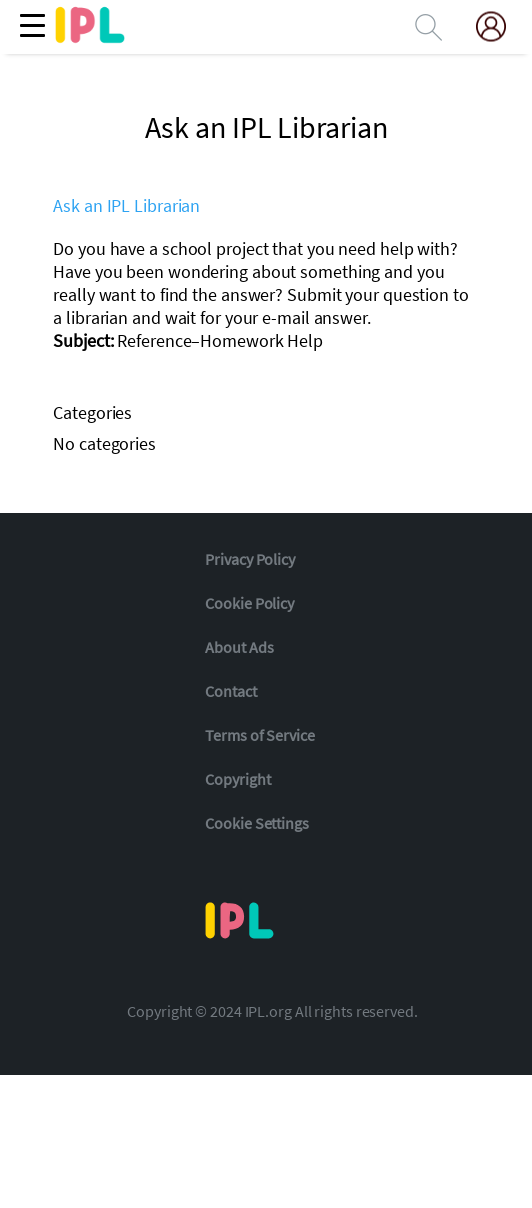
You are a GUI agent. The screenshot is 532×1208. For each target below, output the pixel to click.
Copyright (237, 779)
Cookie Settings (257, 823)
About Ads (239, 647)
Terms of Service (259, 735)
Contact (230, 691)
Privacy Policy (250, 559)
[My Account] (499, 26)
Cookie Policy (249, 603)
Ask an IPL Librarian (126, 205)
